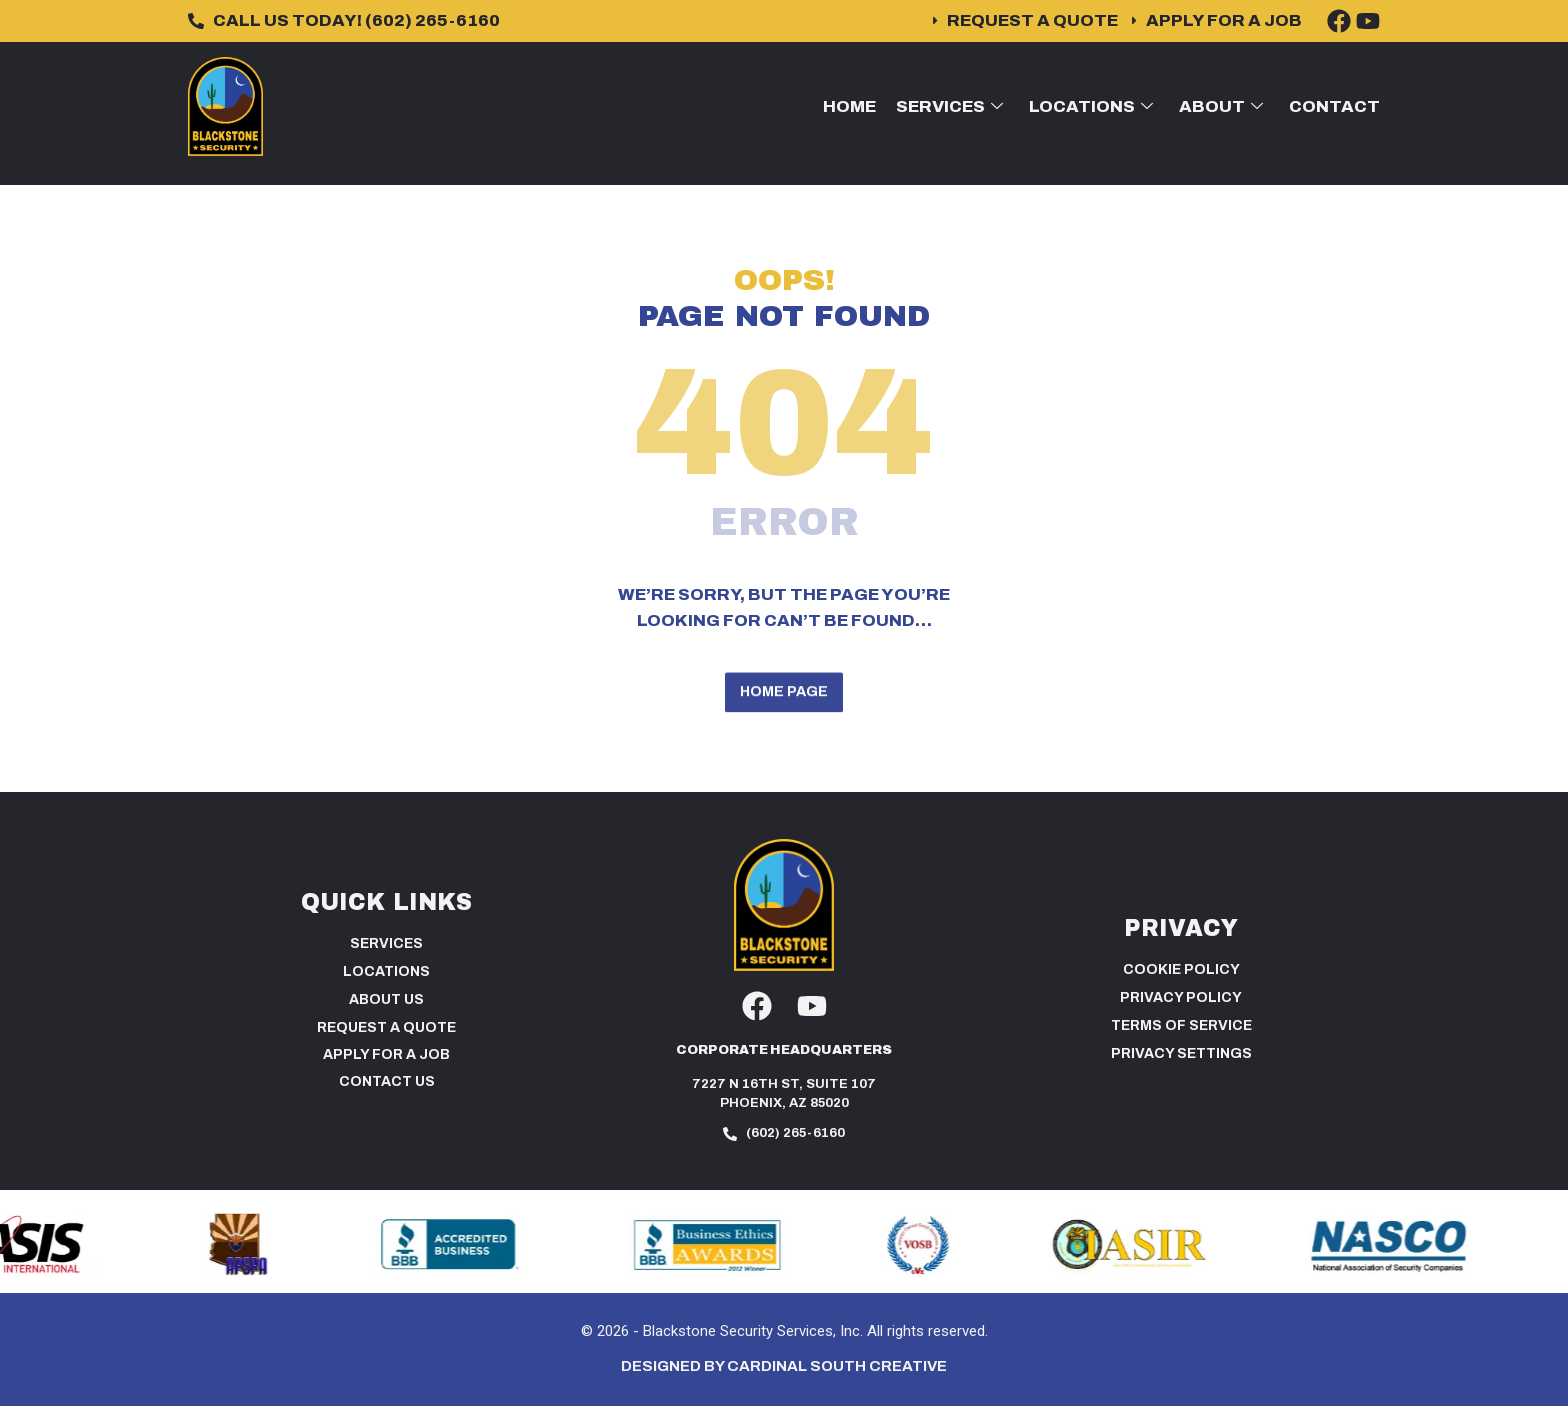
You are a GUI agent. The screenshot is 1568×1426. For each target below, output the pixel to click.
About (1221, 106)
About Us (386, 1019)
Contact (1334, 106)
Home (849, 106)
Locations (1091, 106)
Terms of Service (1181, 1045)
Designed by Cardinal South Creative (784, 1386)
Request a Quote (386, 1047)
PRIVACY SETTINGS (1181, 1073)
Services (949, 106)
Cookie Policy (1181, 989)
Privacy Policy (1181, 1017)
